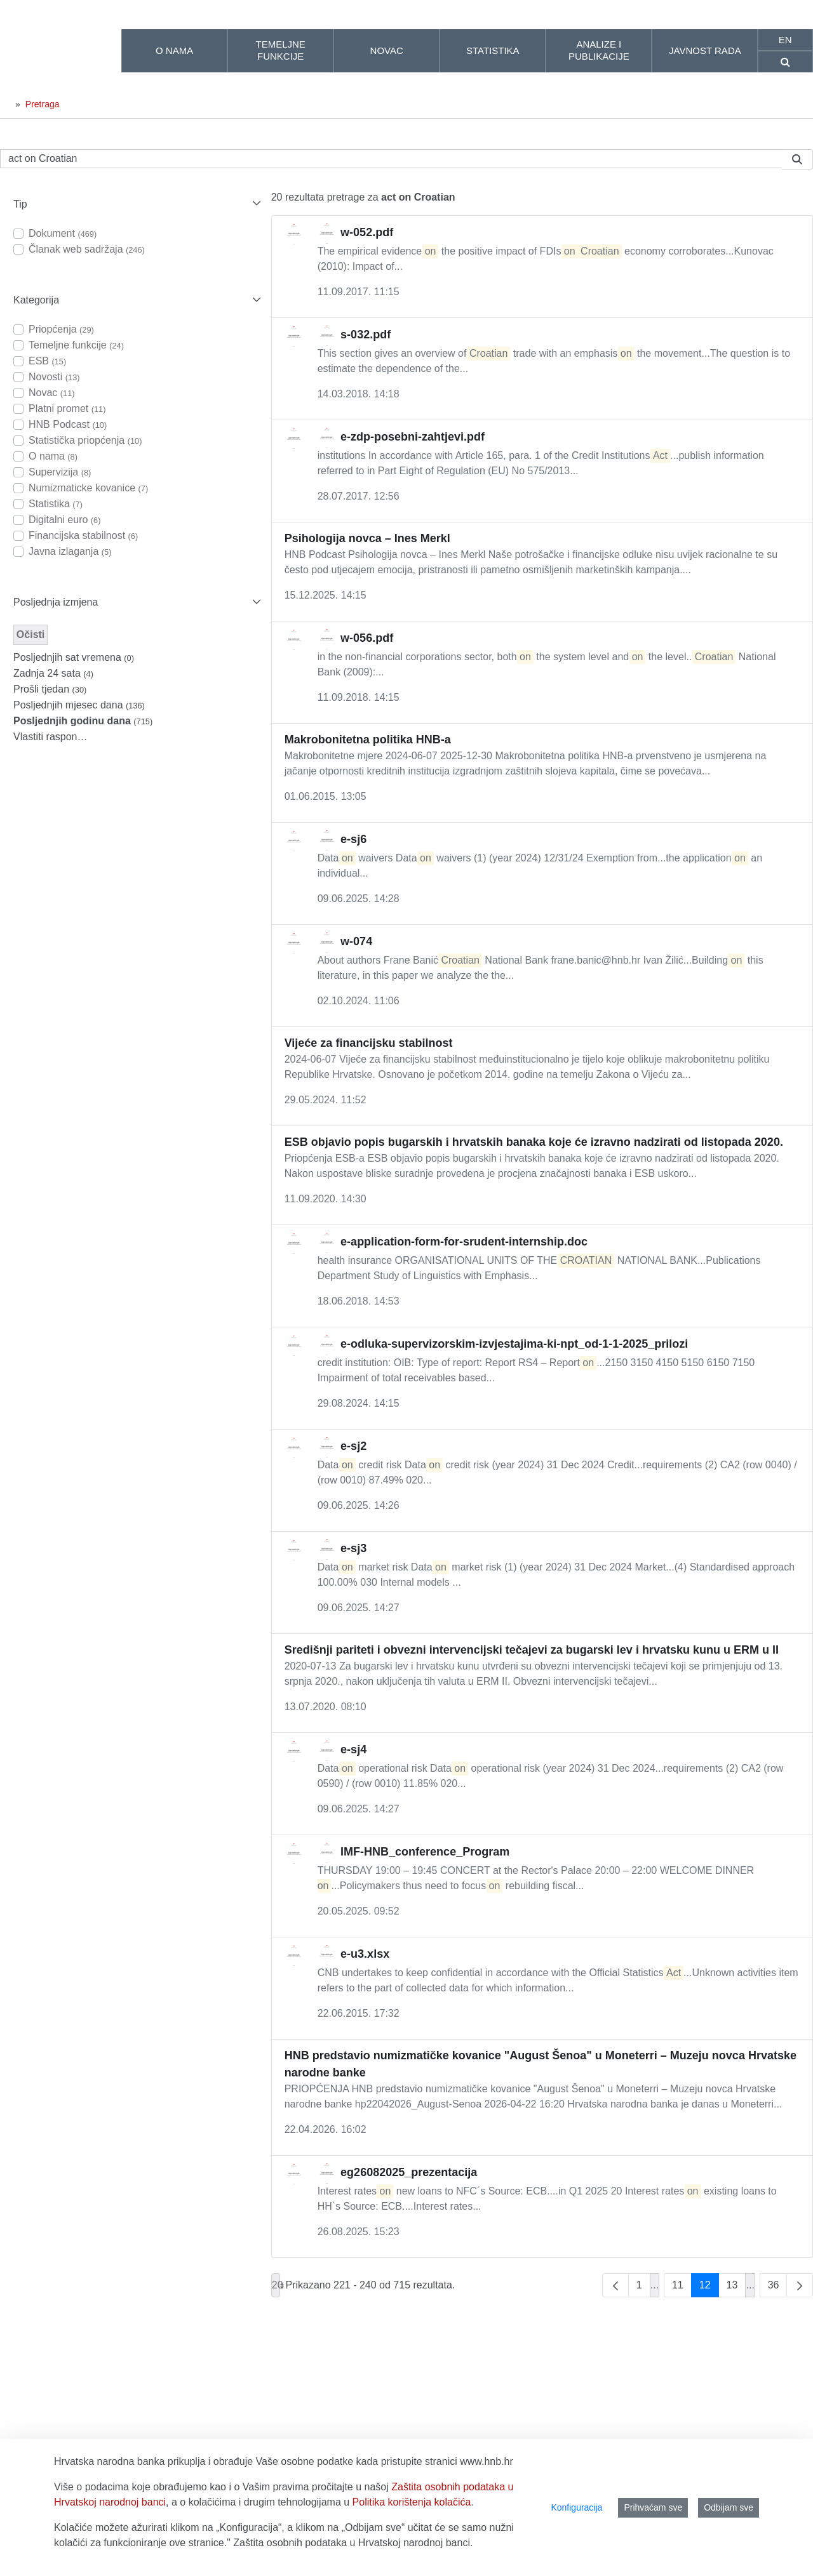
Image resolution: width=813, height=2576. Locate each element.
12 (709, 2288)
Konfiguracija (576, 2507)
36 (778, 2288)
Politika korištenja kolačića (412, 2502)
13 (736, 2288)
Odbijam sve (728, 2507)
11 (682, 2288)
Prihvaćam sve (653, 2507)
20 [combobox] (276, 2285)
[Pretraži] (391, 158)
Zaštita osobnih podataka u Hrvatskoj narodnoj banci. (353, 2542)
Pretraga (42, 104)
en (785, 39)
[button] (136, 204)
